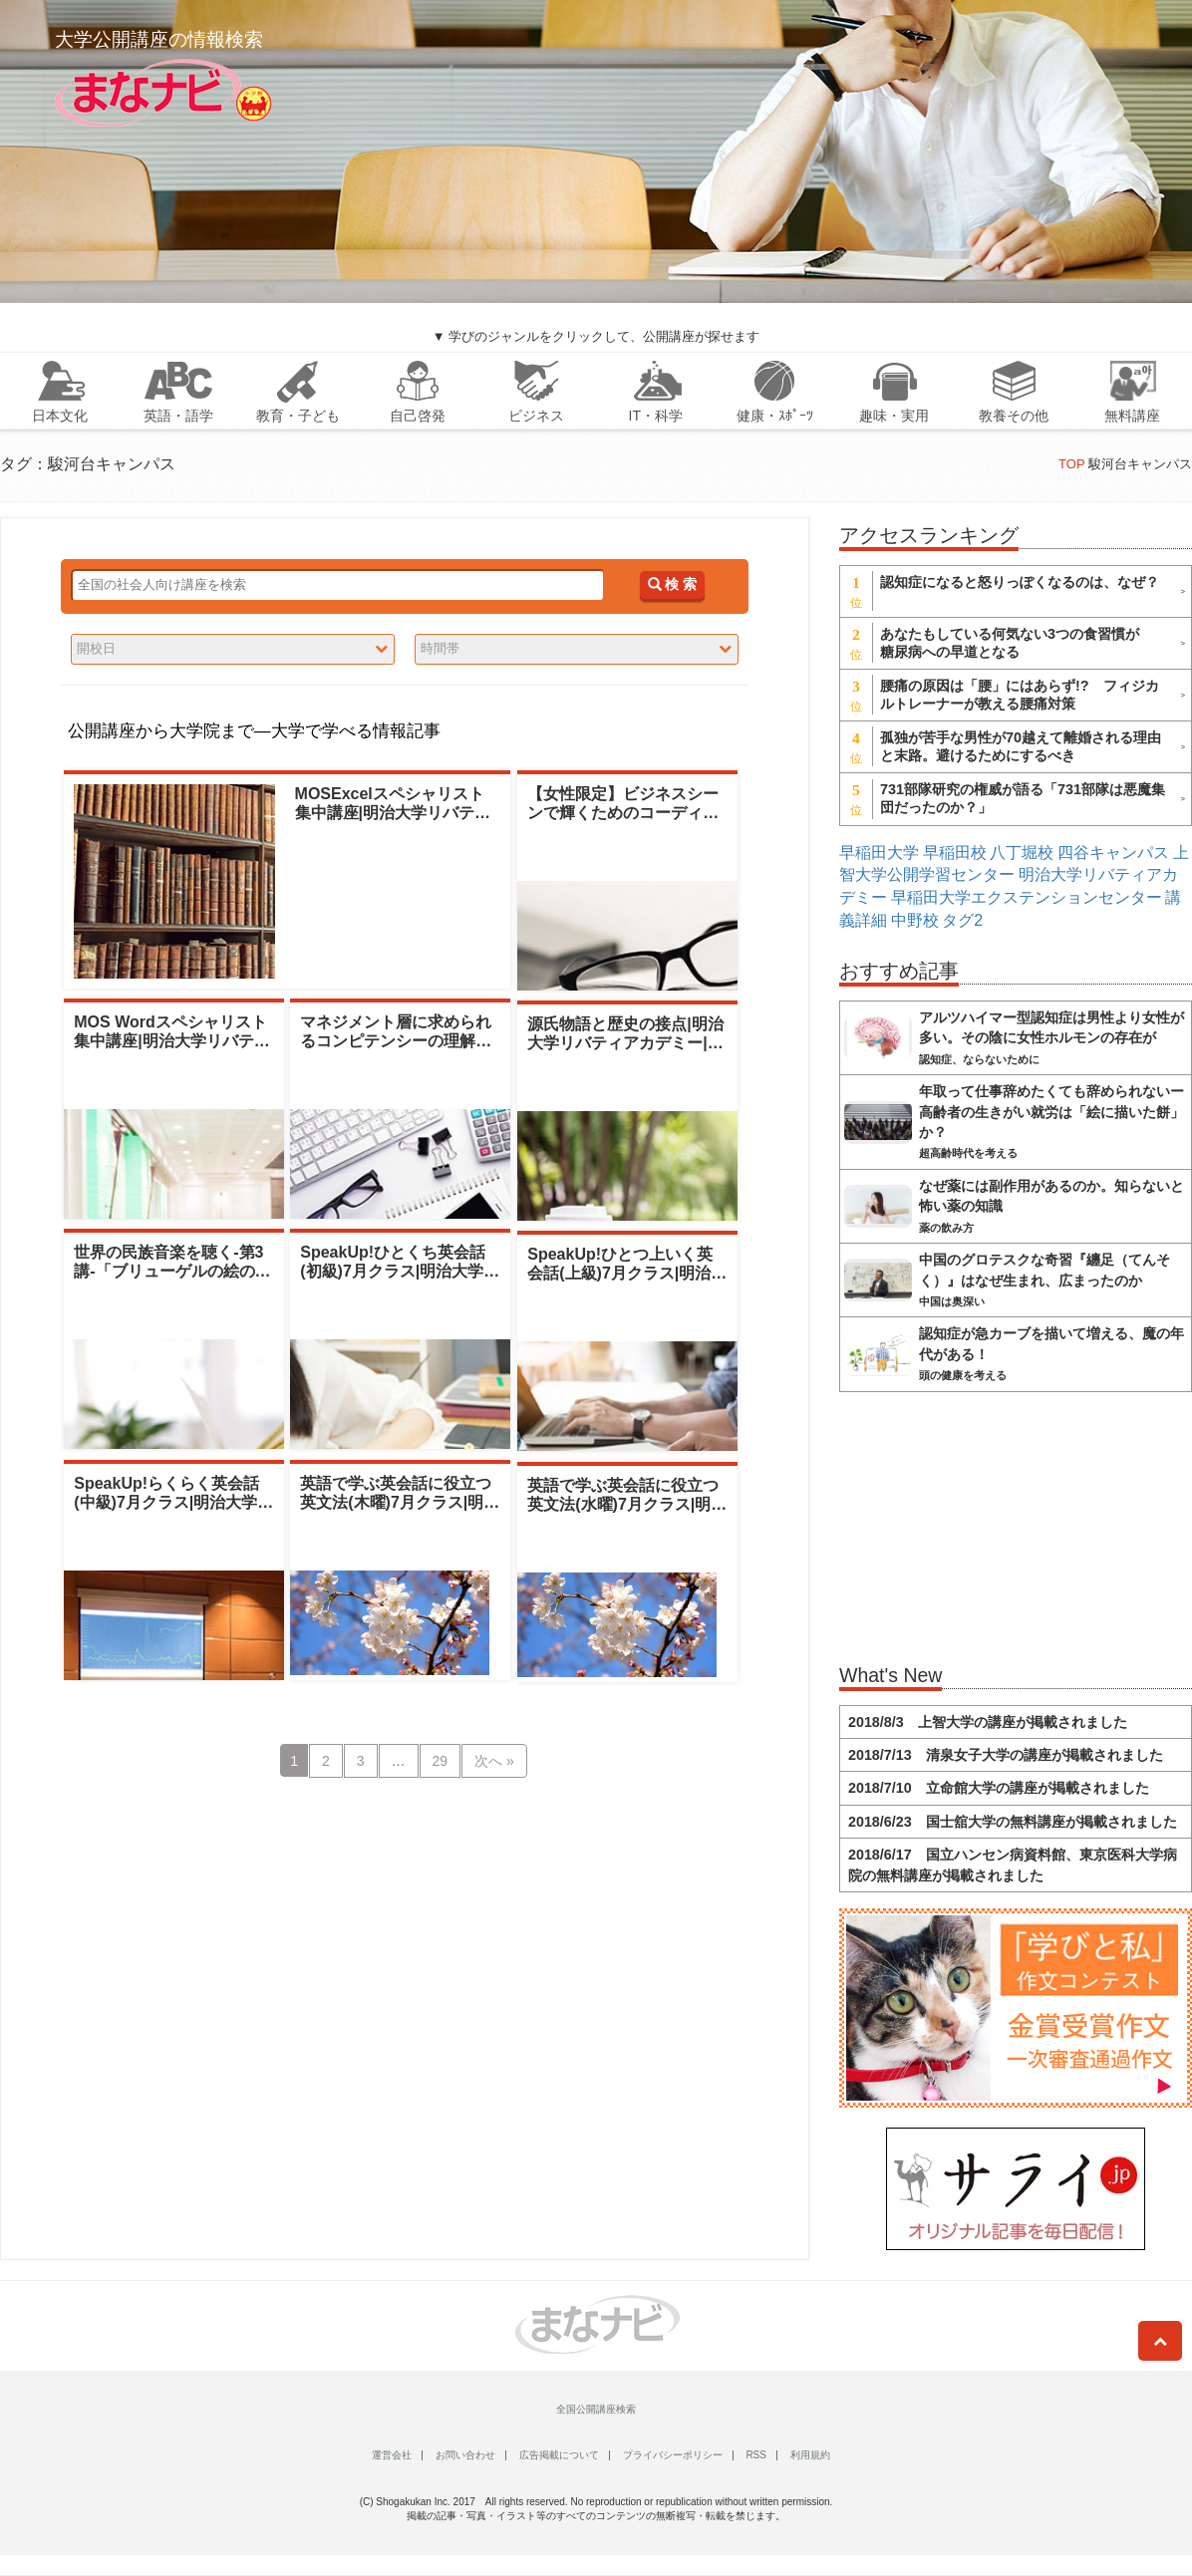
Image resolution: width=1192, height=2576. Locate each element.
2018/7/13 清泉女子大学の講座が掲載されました (1005, 1755)
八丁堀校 (1021, 852)
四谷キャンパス (1113, 852)
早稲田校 (955, 852)
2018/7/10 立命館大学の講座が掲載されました (998, 1788)
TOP (1071, 463)
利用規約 (810, 2454)
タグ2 (962, 920)
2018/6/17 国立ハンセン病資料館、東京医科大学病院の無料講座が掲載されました (1012, 1864)
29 (440, 1761)
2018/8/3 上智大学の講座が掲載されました (987, 1722)
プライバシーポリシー (673, 2454)
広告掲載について (559, 2454)
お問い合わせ (465, 2454)
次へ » (494, 1761)
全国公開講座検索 (596, 2409)
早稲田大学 (879, 852)
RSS (755, 2454)
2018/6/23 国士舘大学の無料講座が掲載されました (1012, 1822)
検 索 (672, 584)
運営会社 (392, 2454)
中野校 (915, 920)
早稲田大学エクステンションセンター (1026, 897)
